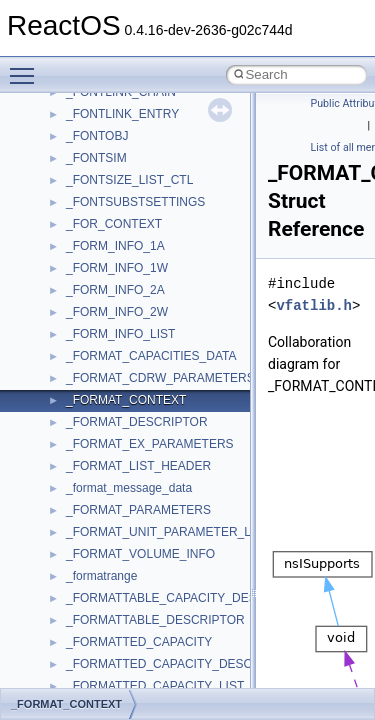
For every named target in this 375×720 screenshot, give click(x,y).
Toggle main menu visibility (27, 67)
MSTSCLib (95, 399)
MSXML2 (90, 443)
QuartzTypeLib (105, 597)
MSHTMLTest (102, 333)
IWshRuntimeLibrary (120, 201)
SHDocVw (93, 663)
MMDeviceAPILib (112, 289)
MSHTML (91, 311)
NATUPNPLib (102, 487)
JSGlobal (90, 223)
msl (75, 377)
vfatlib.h (314, 305)
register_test (99, 619)
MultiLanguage (105, 465)
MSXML (87, 421)
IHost (80, 179)
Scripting (89, 641)
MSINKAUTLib (105, 355)
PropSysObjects (109, 531)
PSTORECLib (103, 575)
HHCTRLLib (98, 157)
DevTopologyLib (108, 113)
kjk (73, 245)
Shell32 (86, 685)
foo (74, 135)
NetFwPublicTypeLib (120, 509)
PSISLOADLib (104, 553)
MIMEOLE (93, 267)
